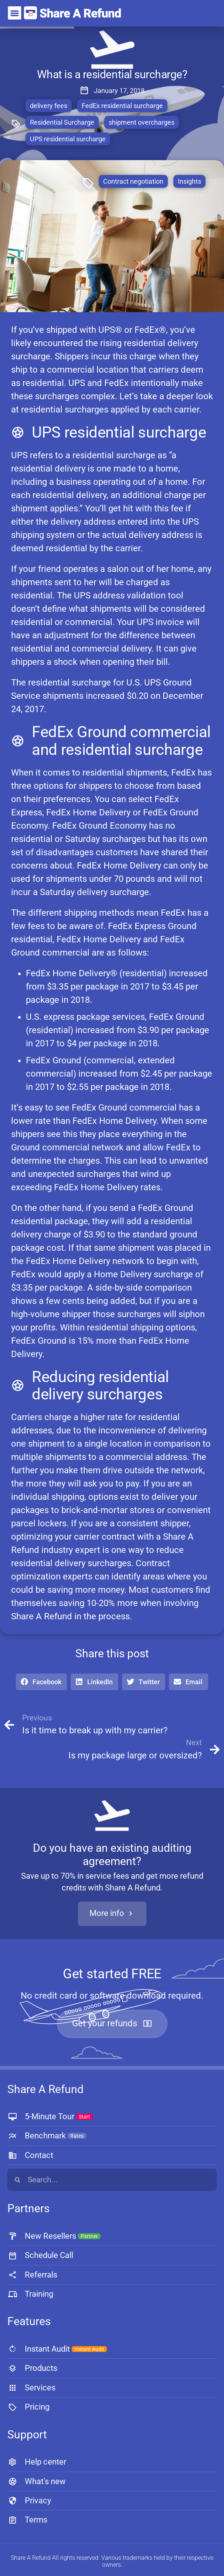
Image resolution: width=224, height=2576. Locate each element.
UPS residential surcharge (68, 139)
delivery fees (48, 106)
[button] (41, 1682)
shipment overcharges (141, 122)
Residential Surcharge (62, 122)
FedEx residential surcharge (122, 106)
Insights (189, 181)
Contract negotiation (133, 181)
